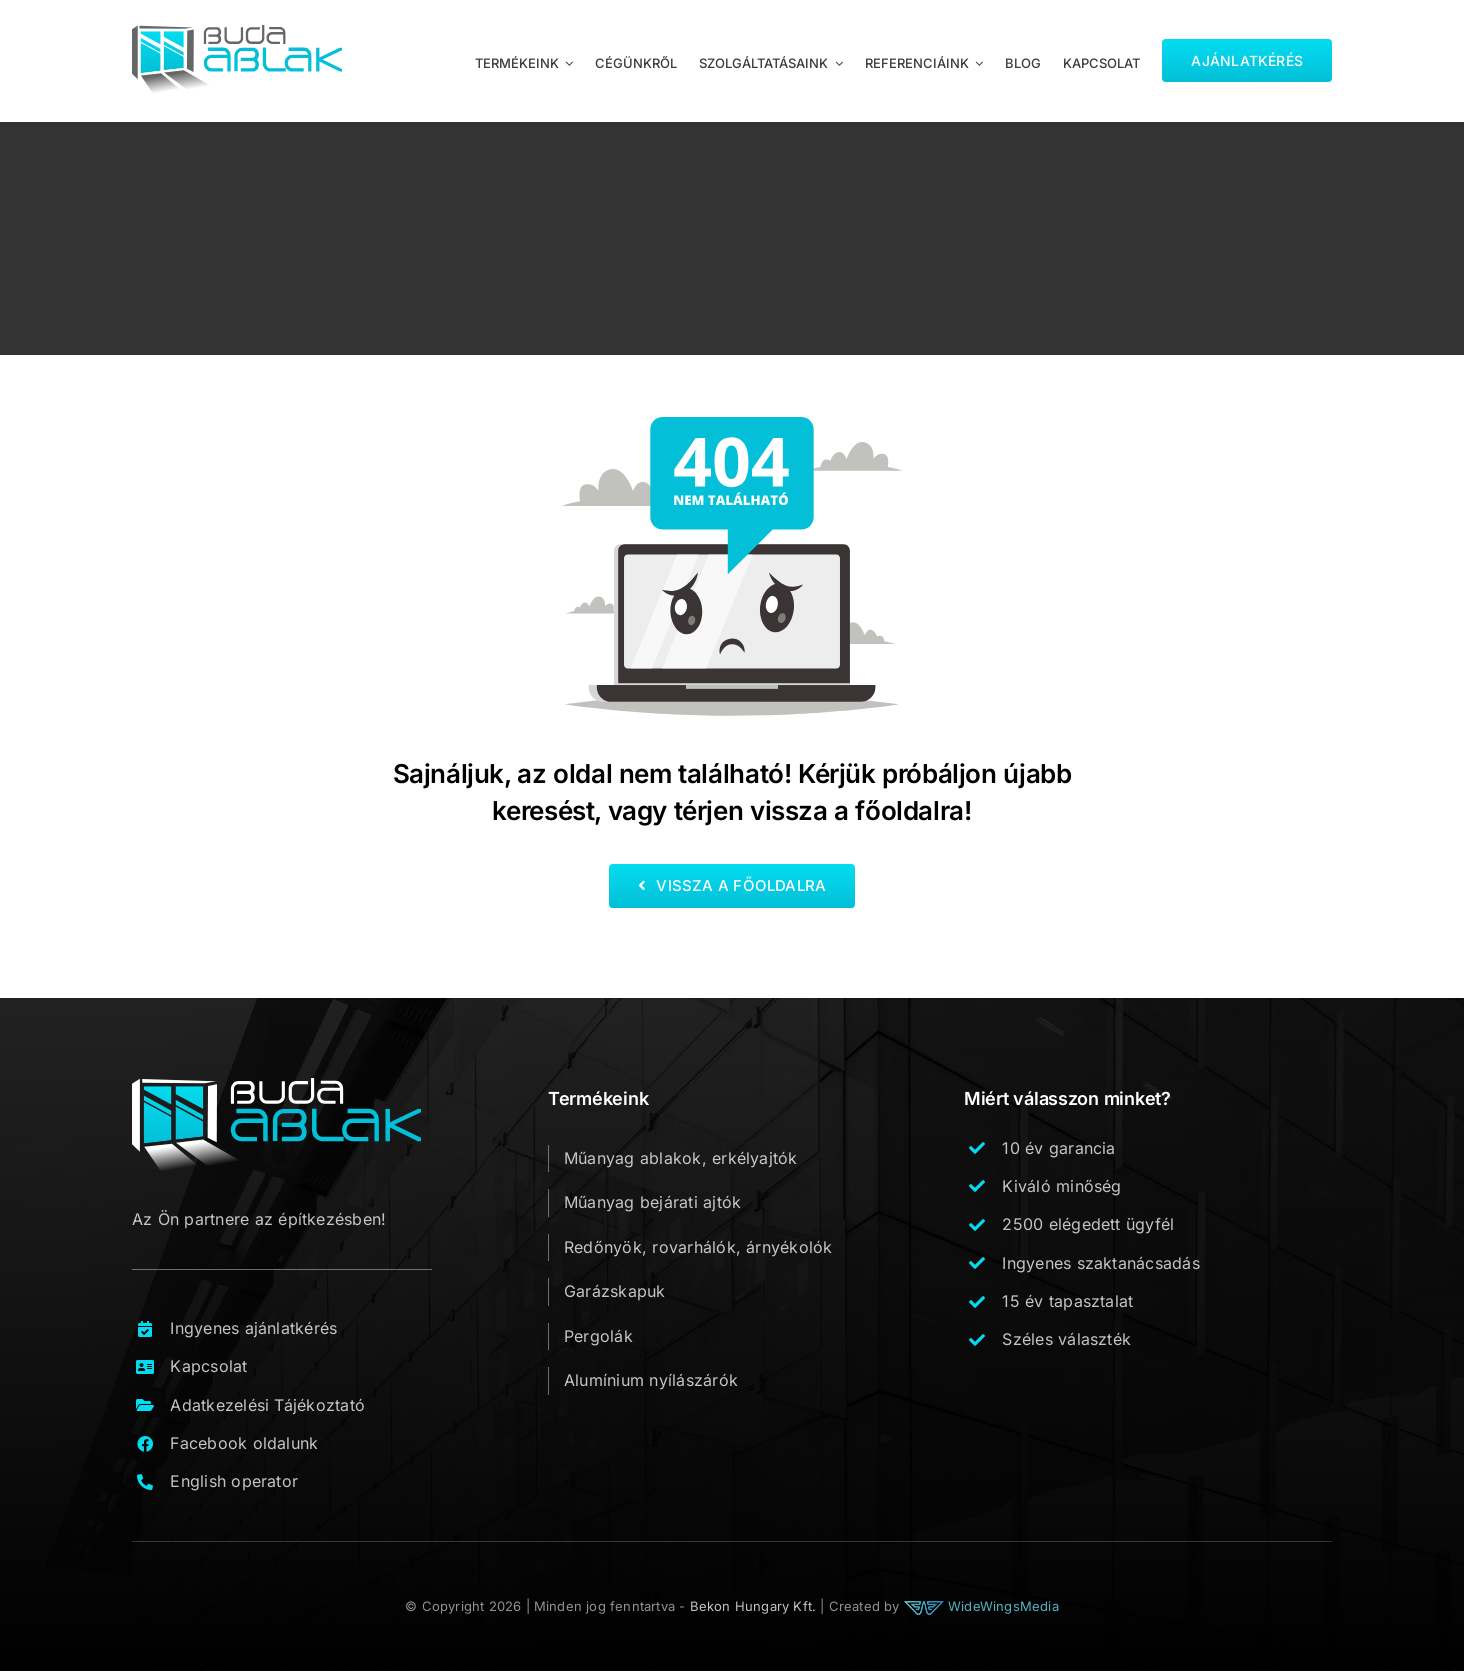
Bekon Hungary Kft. (753, 1606)
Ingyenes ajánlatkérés (253, 1328)
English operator (234, 1481)
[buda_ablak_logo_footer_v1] (276, 1086)
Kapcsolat (208, 1366)
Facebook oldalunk (244, 1443)
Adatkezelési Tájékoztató (267, 1405)
